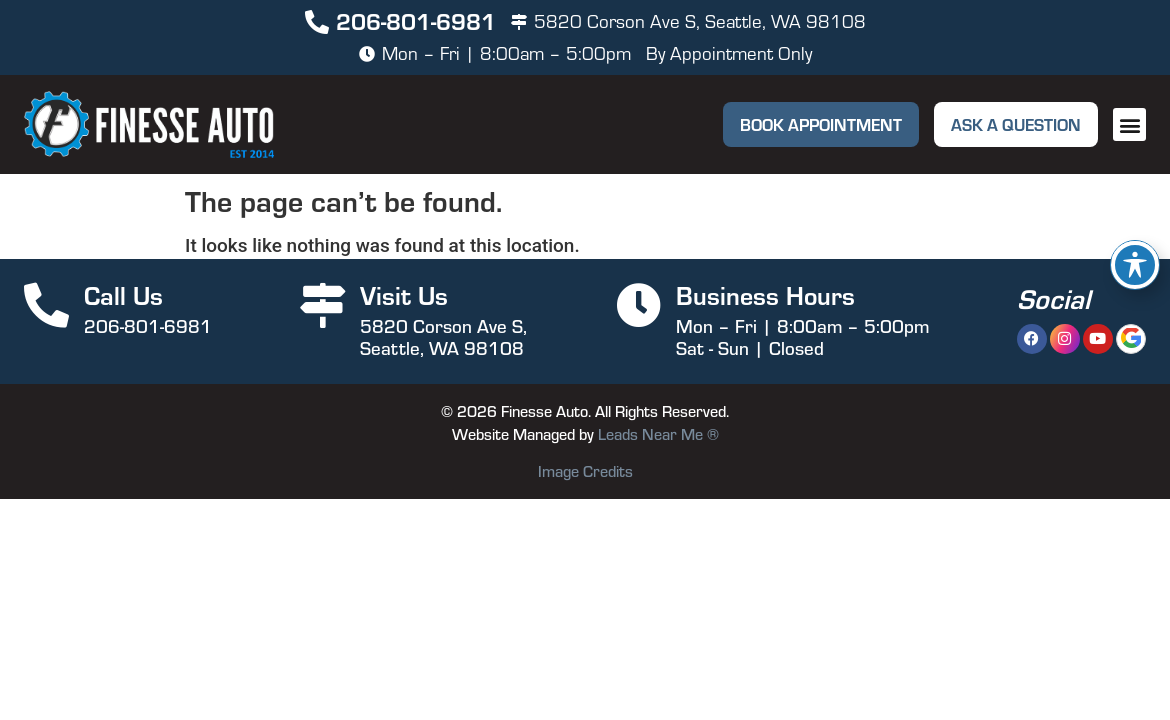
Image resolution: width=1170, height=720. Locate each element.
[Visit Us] (322, 305)
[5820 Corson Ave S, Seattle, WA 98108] (519, 22)
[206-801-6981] (317, 22)
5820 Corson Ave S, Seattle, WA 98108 (700, 21)
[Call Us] (46, 305)
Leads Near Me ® (658, 434)
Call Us (123, 294)
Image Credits (585, 471)
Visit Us (404, 294)
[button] (1129, 124)
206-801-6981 (416, 20)
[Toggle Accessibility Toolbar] (1135, 265)
